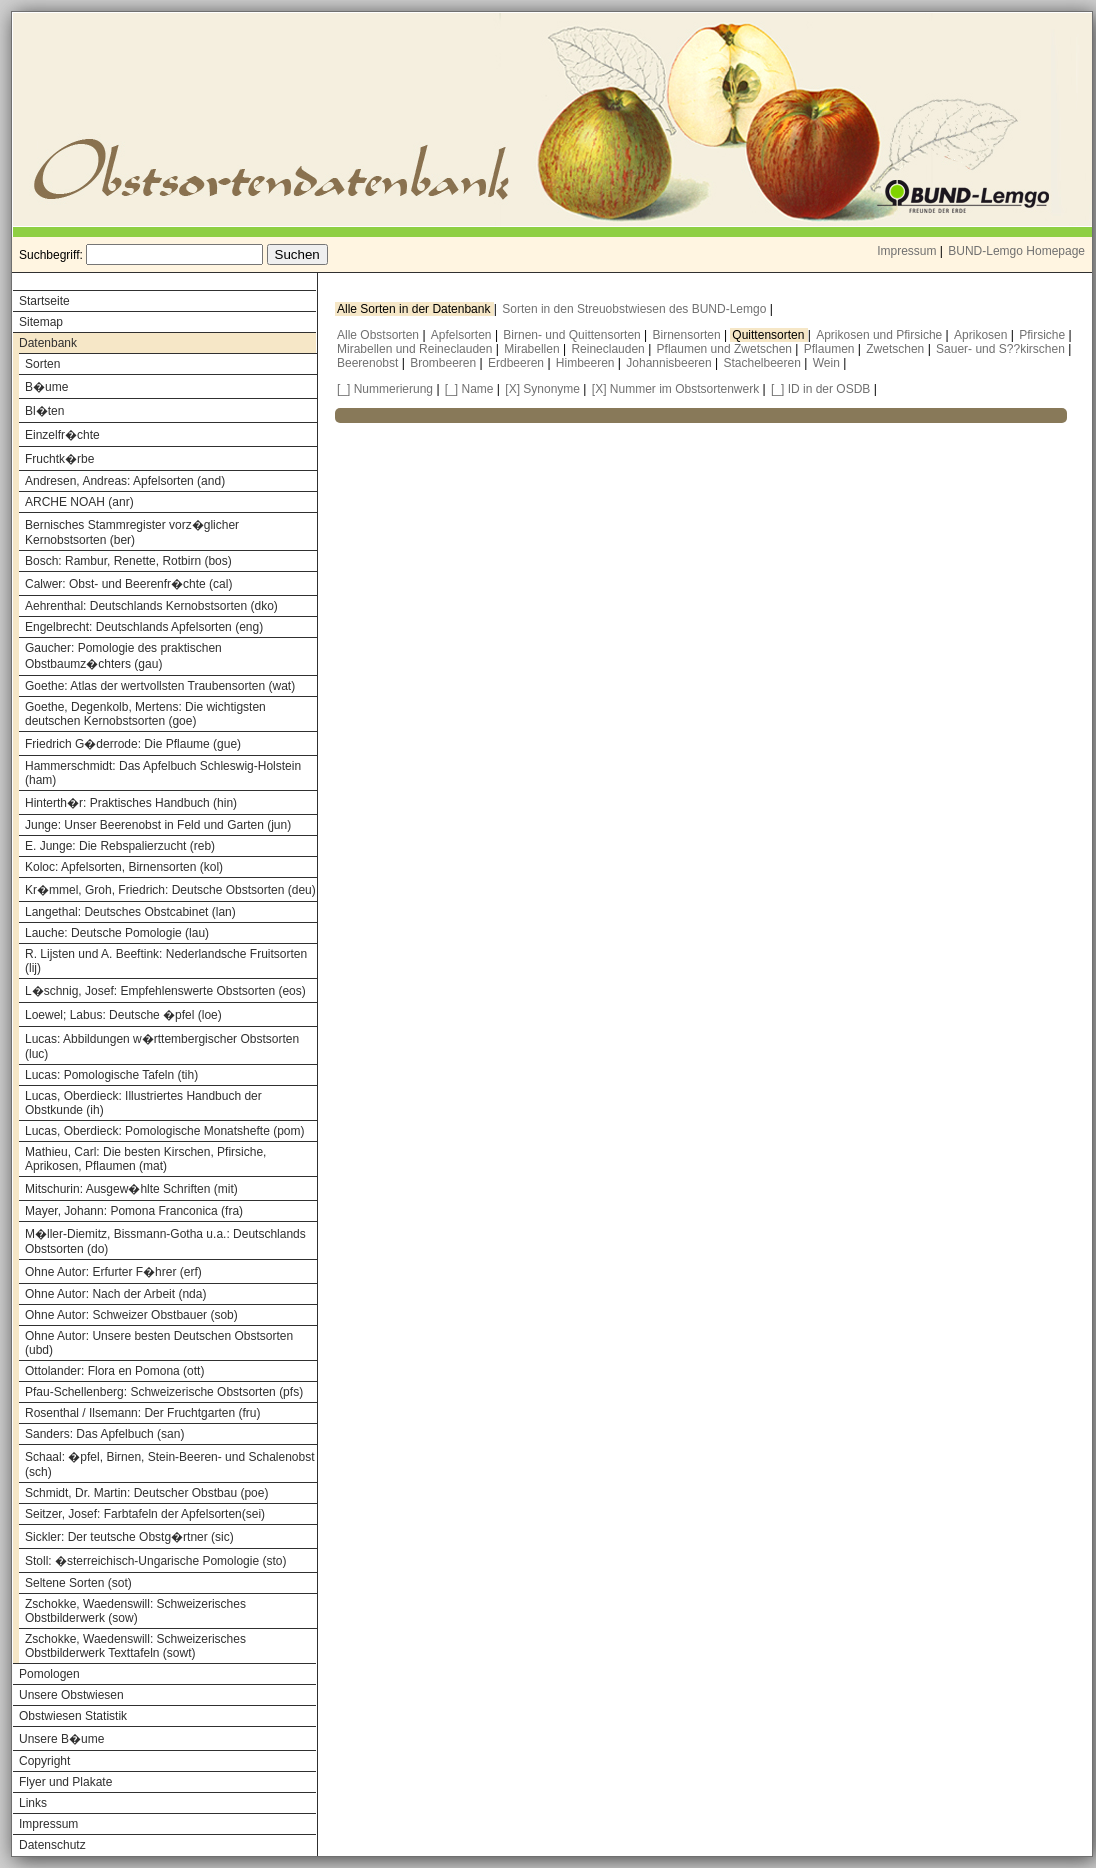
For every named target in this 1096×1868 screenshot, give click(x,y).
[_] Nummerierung (385, 389)
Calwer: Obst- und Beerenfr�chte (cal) (128, 584)
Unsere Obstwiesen (71, 1695)
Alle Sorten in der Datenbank (415, 309)
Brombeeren (444, 363)
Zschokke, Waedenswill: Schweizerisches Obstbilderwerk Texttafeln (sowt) (135, 1646)
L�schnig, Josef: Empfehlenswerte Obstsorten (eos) (165, 991)
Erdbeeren (517, 363)
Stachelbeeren (764, 363)
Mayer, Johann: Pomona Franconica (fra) (134, 1211)
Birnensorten (688, 335)
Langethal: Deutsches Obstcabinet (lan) (130, 912)
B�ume (46, 387)
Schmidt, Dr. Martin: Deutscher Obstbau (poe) (146, 1493)
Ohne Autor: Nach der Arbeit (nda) (115, 1294)
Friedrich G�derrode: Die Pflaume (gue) (133, 744)
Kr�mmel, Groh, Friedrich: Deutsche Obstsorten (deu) (170, 890)
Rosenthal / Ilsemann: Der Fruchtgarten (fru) (142, 1413)
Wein (828, 363)
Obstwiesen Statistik (73, 1716)
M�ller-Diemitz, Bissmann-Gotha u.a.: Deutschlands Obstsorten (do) (165, 1241)
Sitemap (41, 322)
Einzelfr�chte (62, 435)
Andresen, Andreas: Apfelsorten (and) (125, 481)
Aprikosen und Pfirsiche (880, 335)
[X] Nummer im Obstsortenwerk (675, 389)
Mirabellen (533, 349)
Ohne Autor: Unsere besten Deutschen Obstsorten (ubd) (159, 1343)
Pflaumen (831, 349)
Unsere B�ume (61, 1739)
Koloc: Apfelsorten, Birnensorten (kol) (124, 867)
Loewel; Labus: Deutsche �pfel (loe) (123, 1015)
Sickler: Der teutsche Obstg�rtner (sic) (129, 1537)
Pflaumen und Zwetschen (726, 349)
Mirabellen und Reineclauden (416, 349)
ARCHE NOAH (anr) (79, 502)
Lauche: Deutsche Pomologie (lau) (117, 933)
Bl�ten (44, 411)
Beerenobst (369, 363)
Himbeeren (587, 363)
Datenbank (48, 343)
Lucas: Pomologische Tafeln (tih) (111, 1075)
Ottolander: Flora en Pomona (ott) (114, 1371)
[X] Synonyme (542, 389)
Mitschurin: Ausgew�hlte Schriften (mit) (131, 1189)
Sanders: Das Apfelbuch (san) (104, 1434)
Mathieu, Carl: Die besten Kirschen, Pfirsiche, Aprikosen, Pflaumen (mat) (145, 1159)
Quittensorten (769, 335)
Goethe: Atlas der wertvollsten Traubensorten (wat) (160, 686)
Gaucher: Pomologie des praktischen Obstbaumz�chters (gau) (123, 656)
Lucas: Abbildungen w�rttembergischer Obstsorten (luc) (162, 1046)
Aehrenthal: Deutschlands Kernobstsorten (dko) (151, 606)
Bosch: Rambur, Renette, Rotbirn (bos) (128, 561)
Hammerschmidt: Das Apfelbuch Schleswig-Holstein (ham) (163, 773)
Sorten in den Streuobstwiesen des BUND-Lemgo (635, 309)
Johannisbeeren (670, 363)
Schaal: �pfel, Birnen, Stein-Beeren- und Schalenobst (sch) (170, 1464)
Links (33, 1803)
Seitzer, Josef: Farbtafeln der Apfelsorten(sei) (145, 1514)
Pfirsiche (1043, 335)
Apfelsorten (463, 335)
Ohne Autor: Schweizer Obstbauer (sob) (131, 1315)
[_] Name (469, 389)
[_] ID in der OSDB (820, 389)
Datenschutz (52, 1845)
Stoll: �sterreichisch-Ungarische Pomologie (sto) (155, 1561)
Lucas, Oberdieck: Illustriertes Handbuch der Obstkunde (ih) (143, 1103)
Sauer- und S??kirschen (1002, 349)
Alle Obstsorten (379, 335)
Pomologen (49, 1674)
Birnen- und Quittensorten (573, 335)
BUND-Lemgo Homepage (1016, 251)
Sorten (42, 364)
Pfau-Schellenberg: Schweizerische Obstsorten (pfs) (164, 1392)
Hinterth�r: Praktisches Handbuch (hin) (131, 803)
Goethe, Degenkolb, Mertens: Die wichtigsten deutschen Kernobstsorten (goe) (145, 714)
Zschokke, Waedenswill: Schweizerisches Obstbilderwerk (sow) (135, 1611)
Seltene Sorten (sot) (78, 1583)
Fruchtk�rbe (59, 459)
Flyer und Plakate (65, 1782)
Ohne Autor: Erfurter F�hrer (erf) (113, 1272)
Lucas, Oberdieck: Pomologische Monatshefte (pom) (164, 1131)
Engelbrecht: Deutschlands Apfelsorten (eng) (144, 627)
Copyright (44, 1761)
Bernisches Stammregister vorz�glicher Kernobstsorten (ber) (132, 532)
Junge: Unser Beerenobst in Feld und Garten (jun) (158, 825)
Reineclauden (609, 349)
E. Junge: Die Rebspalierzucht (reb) (120, 846)
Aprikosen (982, 335)
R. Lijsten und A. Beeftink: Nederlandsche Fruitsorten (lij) (166, 961)
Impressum (906, 251)
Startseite (44, 301)
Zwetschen (896, 349)
